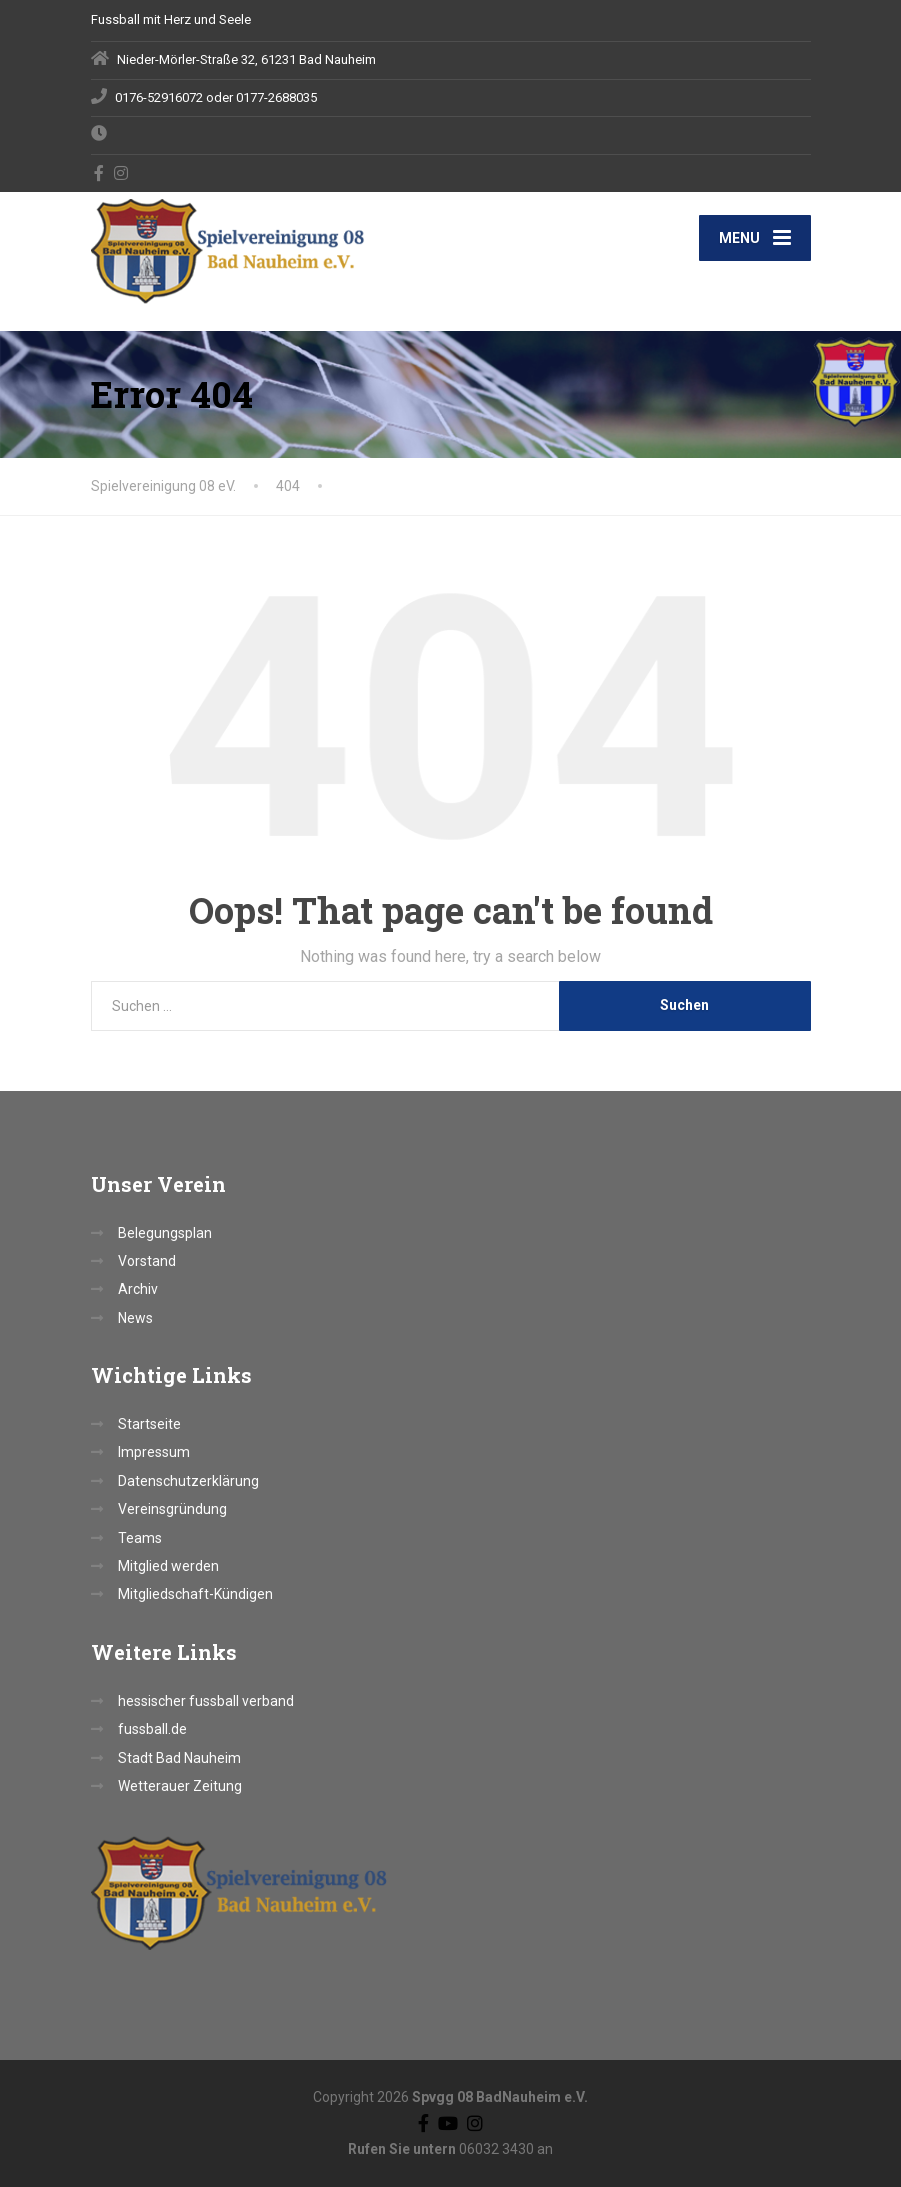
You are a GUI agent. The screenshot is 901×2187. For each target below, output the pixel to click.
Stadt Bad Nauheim (179, 1758)
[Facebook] (99, 173)
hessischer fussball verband (206, 1701)
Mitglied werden (168, 1566)
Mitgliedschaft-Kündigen (195, 1594)
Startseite (149, 1424)
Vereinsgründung (172, 1509)
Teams (140, 1538)
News (135, 1318)
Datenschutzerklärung (188, 1481)
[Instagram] (121, 173)
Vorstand (147, 1261)
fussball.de (152, 1729)
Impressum (154, 1452)
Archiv (138, 1289)
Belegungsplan (165, 1233)
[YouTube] (448, 2122)
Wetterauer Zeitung (180, 1786)
